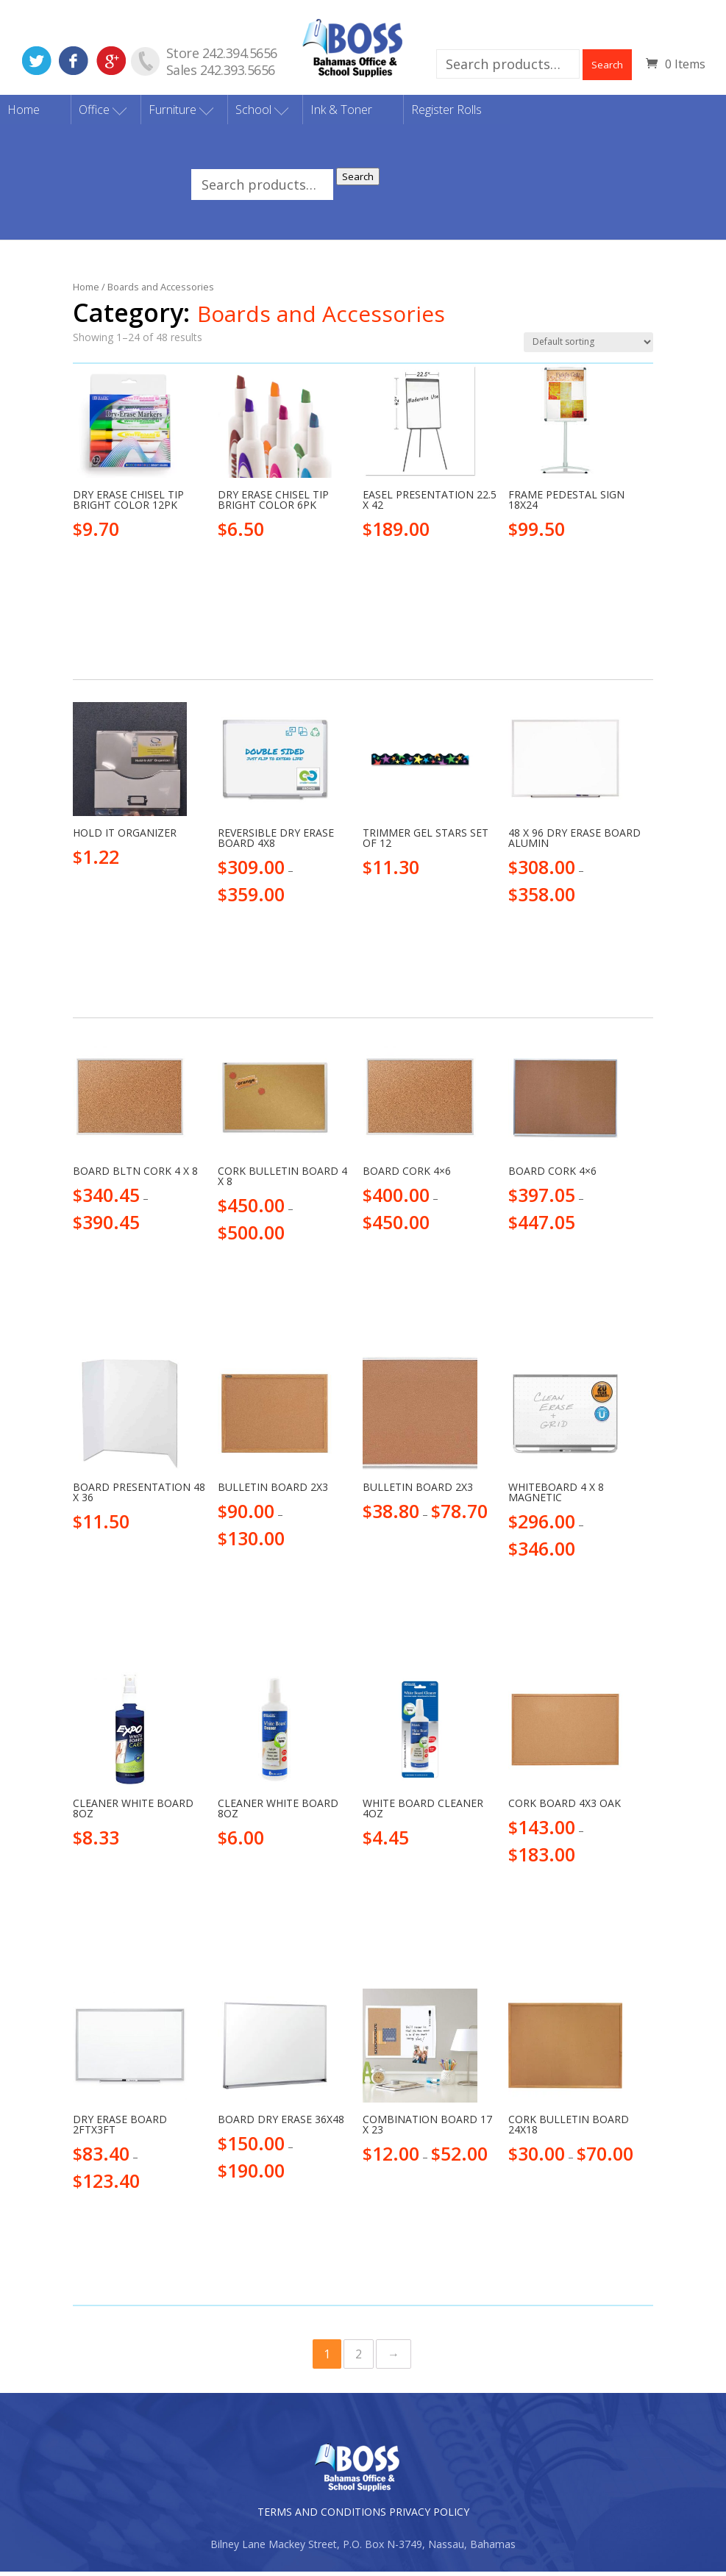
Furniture (172, 114)
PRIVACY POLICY (429, 2516)
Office (94, 114)
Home (23, 114)
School (253, 114)
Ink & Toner (341, 114)
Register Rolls (446, 114)
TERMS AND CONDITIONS (321, 2516)
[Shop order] (588, 347)
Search (607, 64)
